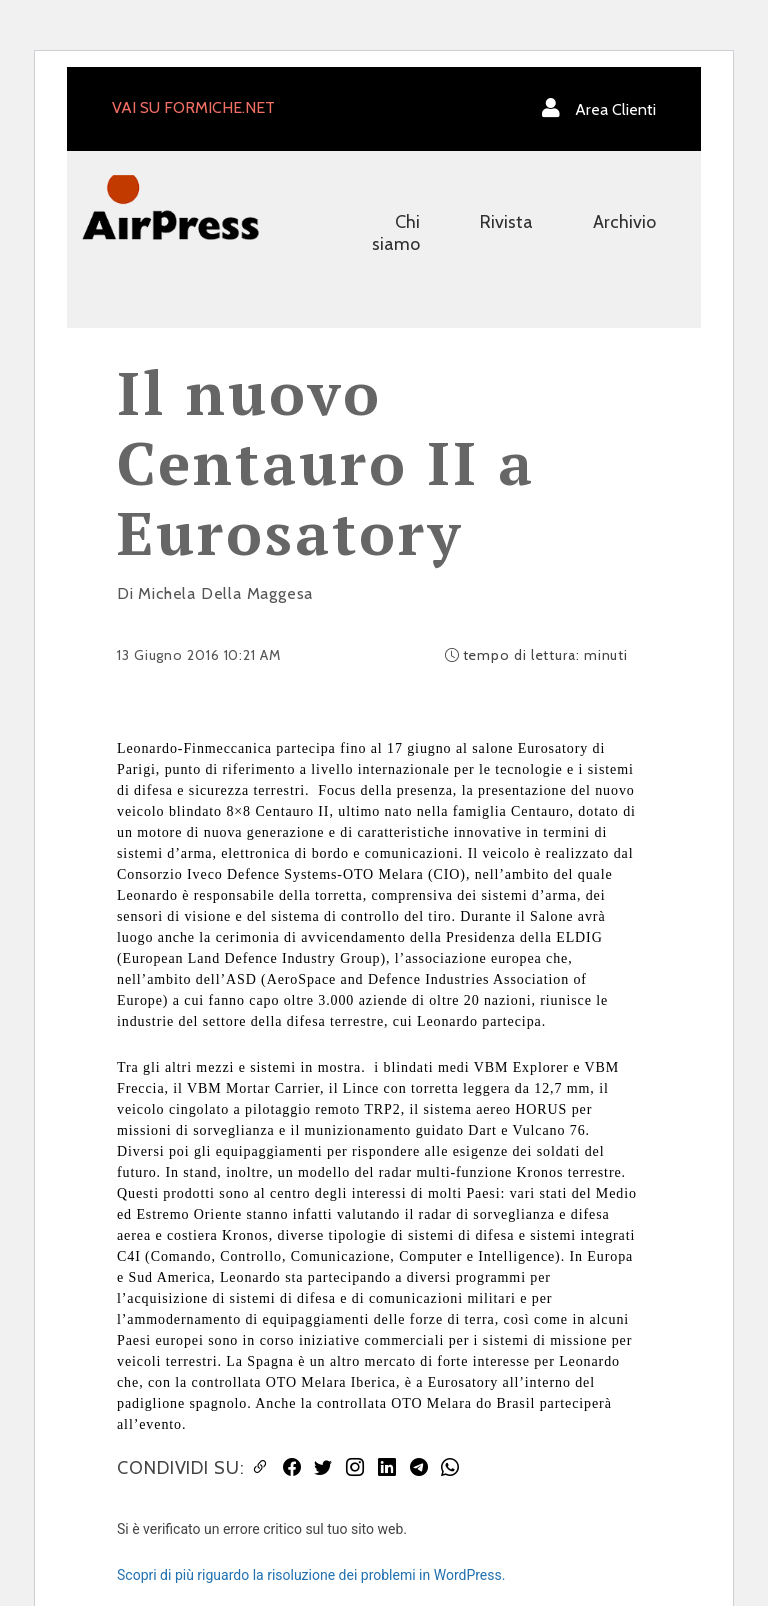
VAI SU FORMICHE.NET (193, 107)
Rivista (506, 222)
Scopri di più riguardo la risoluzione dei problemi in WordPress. (311, 1575)
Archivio (624, 222)
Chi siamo (396, 233)
